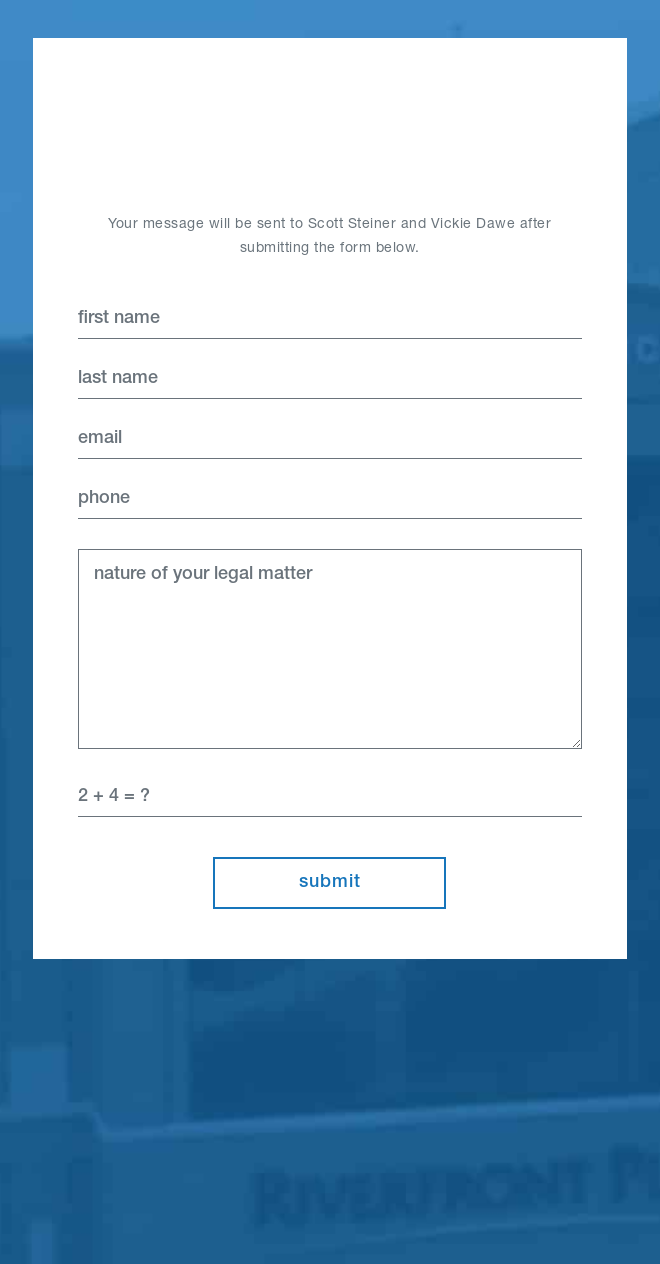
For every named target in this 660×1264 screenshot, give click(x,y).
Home (330, 125)
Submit (330, 883)
